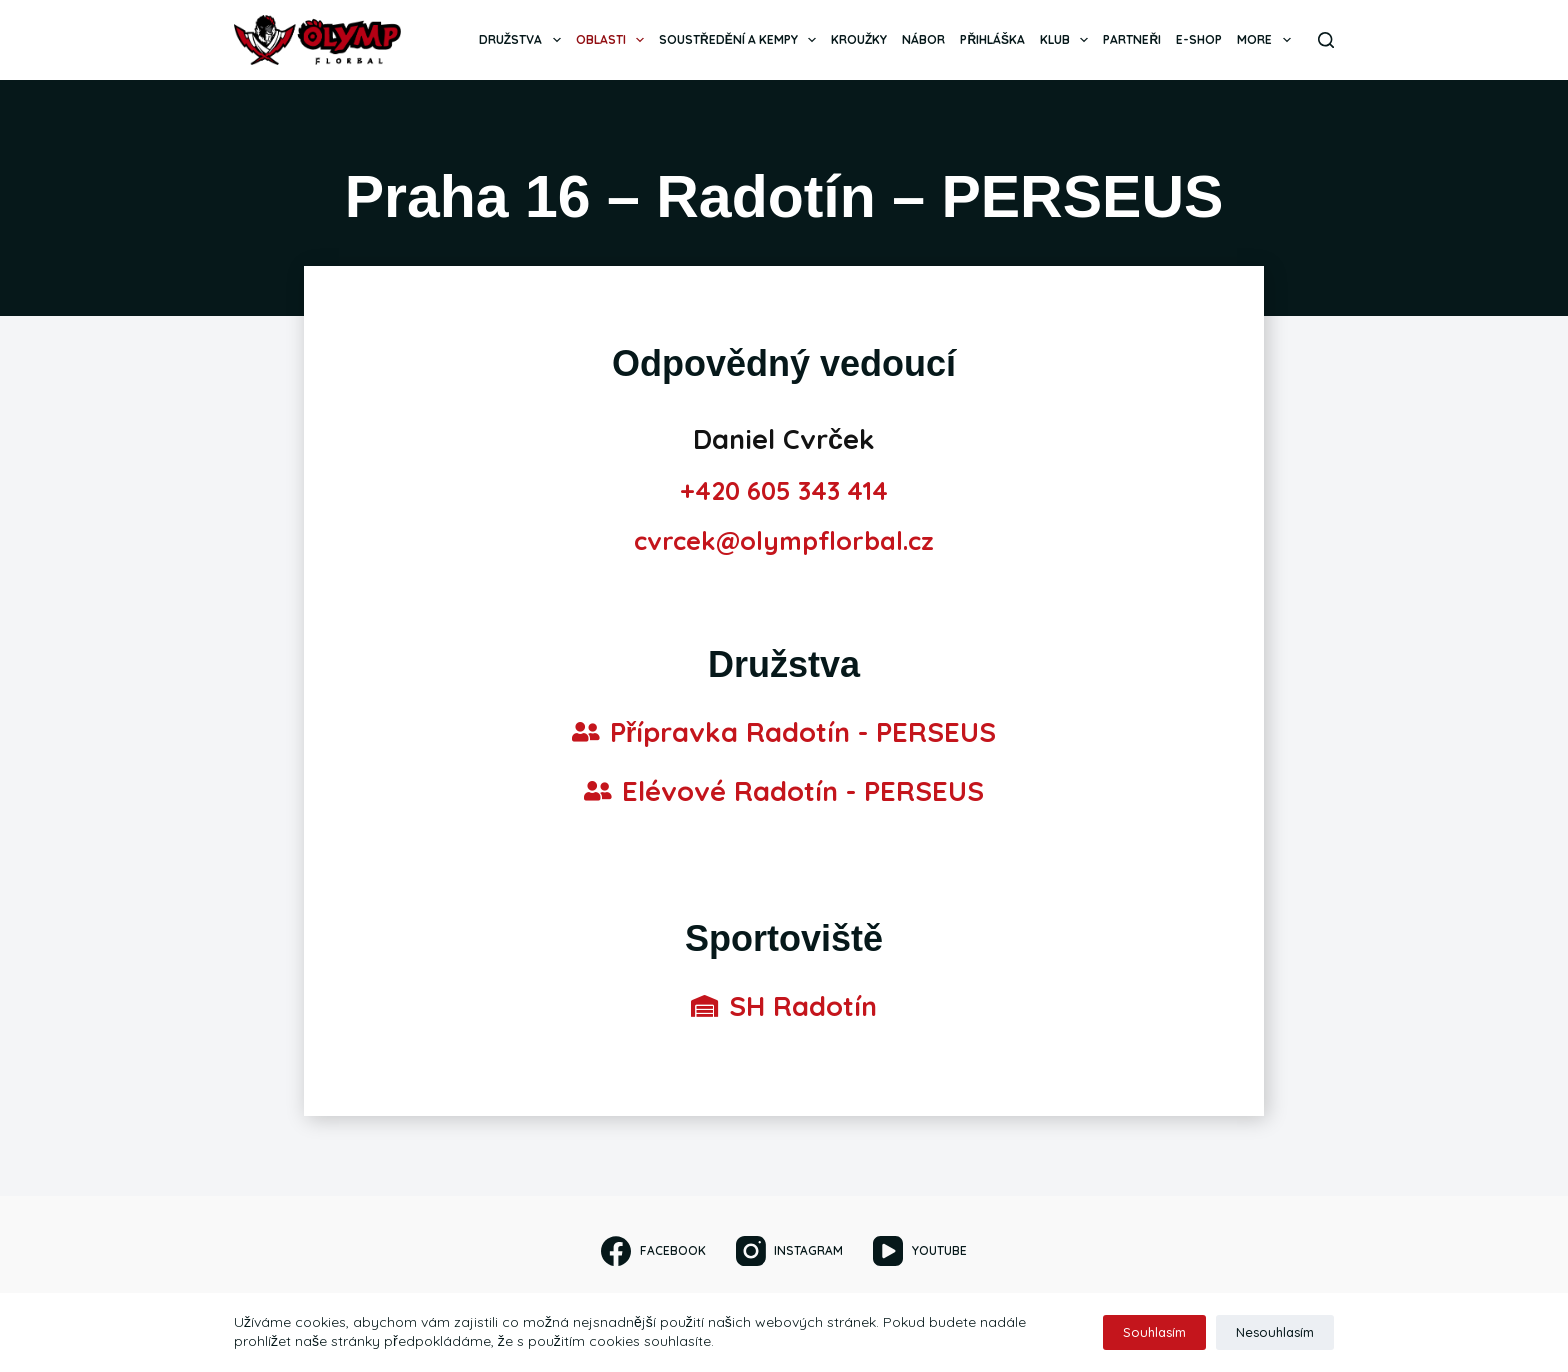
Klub (1068, 40)
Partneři (1132, 39)
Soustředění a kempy (741, 40)
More (1267, 40)
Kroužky (859, 39)
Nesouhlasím (1275, 1332)
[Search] (1326, 40)
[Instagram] (789, 1251)
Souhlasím (1154, 1332)
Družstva (523, 40)
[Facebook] (653, 1251)
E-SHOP (1199, 39)
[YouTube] (919, 1251)
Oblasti (614, 40)
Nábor (923, 39)
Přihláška (992, 39)
